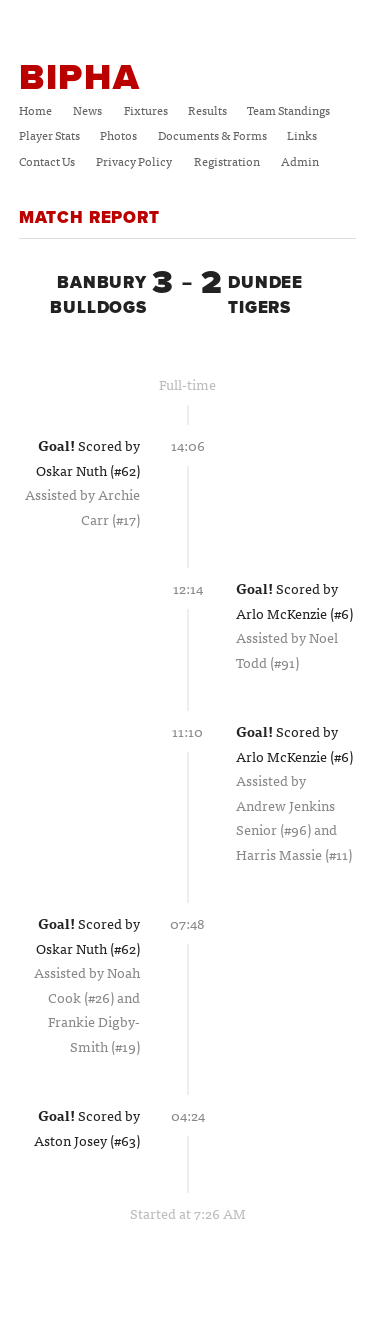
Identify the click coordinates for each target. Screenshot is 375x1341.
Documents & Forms (212, 135)
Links (302, 135)
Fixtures (146, 110)
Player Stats (49, 135)
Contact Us (47, 161)
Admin (300, 161)
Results (207, 110)
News (87, 110)
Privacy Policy (134, 161)
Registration (227, 161)
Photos (118, 135)
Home (35, 110)
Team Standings (288, 110)
